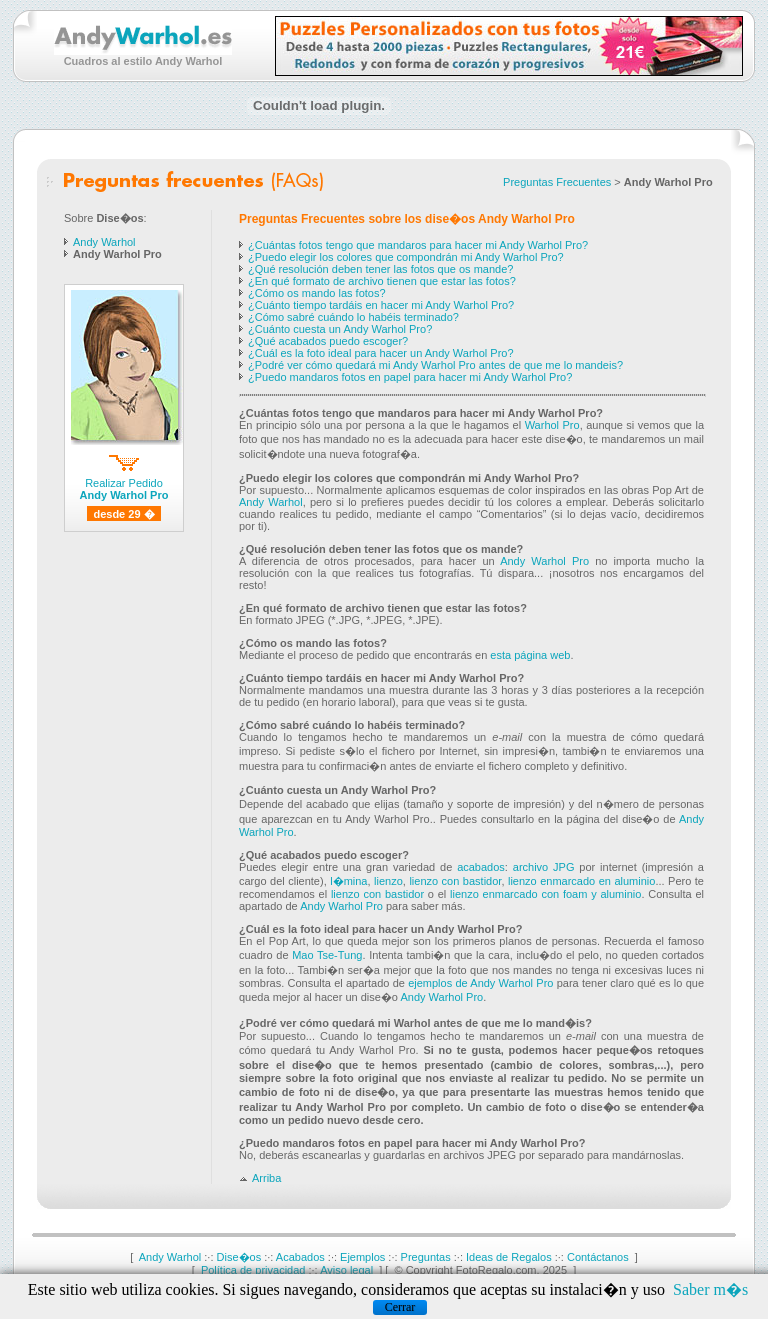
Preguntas (426, 1257)
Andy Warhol (104, 242)
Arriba (260, 1178)
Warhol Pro (552, 425)
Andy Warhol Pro (544, 561)
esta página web (530, 655)
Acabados (300, 1257)
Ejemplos (362, 1257)
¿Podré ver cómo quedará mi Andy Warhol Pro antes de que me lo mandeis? (435, 365)
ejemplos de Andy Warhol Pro (480, 983)
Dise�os (239, 1257)
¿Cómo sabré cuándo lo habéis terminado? (353, 317)
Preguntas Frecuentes (557, 182)
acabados (481, 867)
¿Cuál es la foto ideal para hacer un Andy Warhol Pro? (381, 353)
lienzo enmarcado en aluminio (581, 881)
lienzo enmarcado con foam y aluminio (545, 894)
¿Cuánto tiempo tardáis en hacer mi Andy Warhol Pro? (381, 305)
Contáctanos (598, 1257)
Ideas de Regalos (509, 1257)
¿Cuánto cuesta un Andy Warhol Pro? (340, 329)
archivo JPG (544, 867)
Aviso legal (346, 1270)
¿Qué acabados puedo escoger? (328, 341)
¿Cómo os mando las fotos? (317, 293)
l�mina (348, 881)
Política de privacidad (253, 1270)
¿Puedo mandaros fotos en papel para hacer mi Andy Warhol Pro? (410, 377)
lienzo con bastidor (455, 881)
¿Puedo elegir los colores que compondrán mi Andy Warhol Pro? (406, 257)
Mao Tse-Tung (327, 955)
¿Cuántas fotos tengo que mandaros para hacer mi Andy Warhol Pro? (418, 245)
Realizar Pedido (124, 486)
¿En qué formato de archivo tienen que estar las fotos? (382, 281)
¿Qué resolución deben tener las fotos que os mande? (380, 269)
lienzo (388, 881)
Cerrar (400, 1307)
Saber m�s (710, 1289)
